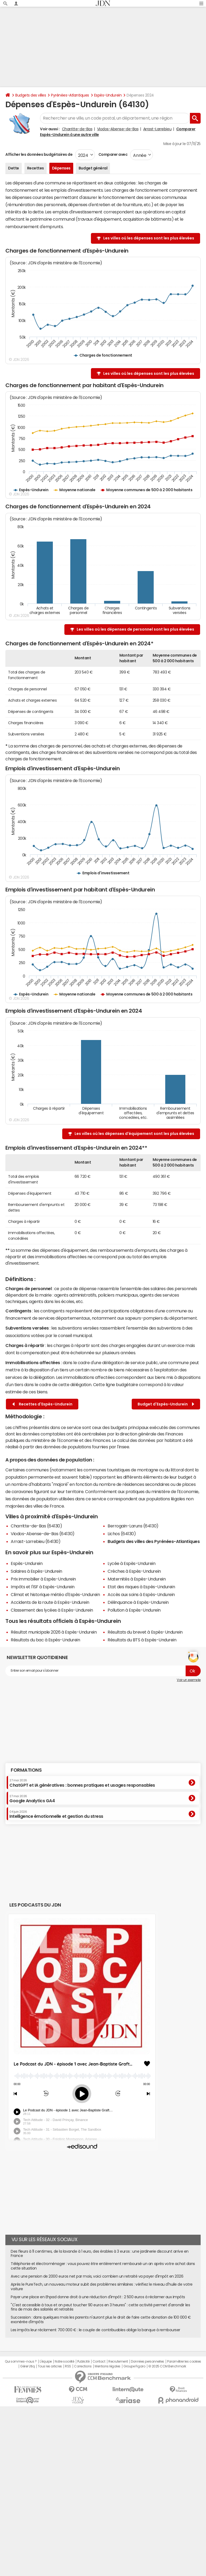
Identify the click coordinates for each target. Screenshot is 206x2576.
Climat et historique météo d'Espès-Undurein (55, 1594)
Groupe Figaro (134, 2366)
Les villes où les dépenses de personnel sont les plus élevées (135, 629)
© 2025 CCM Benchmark (167, 2366)
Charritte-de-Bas (77, 129)
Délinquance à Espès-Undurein (138, 1602)
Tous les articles (50, 2366)
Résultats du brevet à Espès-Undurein (145, 1632)
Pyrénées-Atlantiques (70, 95)
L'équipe (46, 2361)
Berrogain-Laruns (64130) (133, 1526)
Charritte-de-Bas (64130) (36, 1526)
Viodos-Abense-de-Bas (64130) (43, 1533)
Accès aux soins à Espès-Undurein (141, 1594)
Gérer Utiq (27, 2366)
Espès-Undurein (108, 95)
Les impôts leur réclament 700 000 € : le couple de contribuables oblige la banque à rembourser (95, 2330)
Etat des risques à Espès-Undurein (141, 1587)
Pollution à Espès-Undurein (134, 1610)
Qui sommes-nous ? (20, 2361)
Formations (26, 1770)
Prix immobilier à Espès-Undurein (43, 1579)
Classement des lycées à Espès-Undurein (52, 1610)
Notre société (64, 2361)
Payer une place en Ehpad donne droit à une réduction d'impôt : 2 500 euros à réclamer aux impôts (98, 2297)
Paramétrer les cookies (184, 2361)
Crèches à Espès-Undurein (134, 1571)
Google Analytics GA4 (32, 1799)
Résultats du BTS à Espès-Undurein (142, 1640)
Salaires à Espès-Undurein (36, 1571)
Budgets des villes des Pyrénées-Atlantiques (154, 1541)
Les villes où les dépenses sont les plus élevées (148, 238)
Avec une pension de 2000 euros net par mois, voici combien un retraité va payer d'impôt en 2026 (97, 2276)
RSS (68, 2366)
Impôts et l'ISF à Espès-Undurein (43, 1587)
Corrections (83, 2366)
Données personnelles (147, 2361)
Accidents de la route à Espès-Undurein (50, 1602)
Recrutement (118, 2361)
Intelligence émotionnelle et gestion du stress (56, 1814)
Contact (99, 2361)
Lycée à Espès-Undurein (131, 1563)
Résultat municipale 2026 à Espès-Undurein (54, 1632)
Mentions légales (107, 2366)
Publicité (83, 2361)
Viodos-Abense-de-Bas (117, 129)
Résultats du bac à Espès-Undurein (45, 1640)
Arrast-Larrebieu (157, 129)
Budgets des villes (30, 95)
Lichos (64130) (122, 1533)
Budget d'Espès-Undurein (166, 1404)
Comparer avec (112, 154)
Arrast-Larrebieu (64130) (35, 1541)
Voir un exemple (189, 1680)
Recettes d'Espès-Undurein (42, 1404)
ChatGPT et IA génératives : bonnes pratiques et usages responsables (82, 1783)
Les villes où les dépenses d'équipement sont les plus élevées (134, 1133)
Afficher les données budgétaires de (38, 154)
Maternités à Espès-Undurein (136, 1579)
